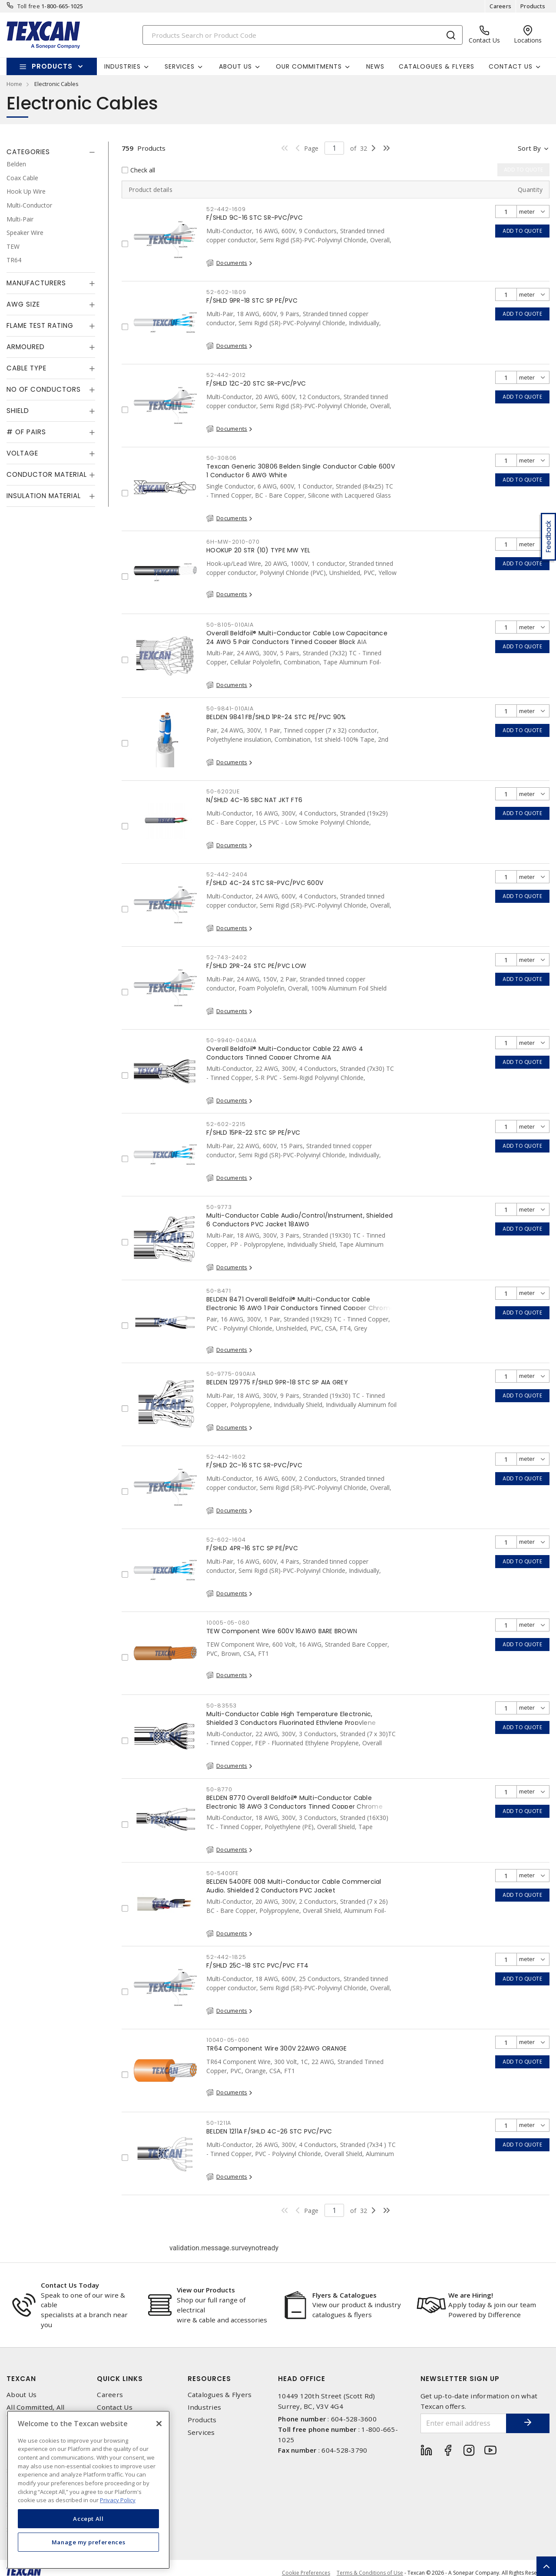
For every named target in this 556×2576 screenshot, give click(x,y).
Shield (18, 410)
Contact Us (114, 2407)
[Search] (302, 35)
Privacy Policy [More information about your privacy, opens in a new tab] (118, 2500)
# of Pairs (26, 431)
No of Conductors (44, 389)
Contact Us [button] (511, 66)
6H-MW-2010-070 (233, 541)
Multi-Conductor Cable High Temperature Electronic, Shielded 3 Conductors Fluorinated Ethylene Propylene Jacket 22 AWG (291, 1723)
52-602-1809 (226, 292)
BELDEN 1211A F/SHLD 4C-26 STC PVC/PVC (269, 2131)
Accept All (88, 2519)
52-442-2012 (225, 375)
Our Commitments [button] (309, 66)
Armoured (26, 346)
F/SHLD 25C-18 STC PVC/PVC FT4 (257, 1965)
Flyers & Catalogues (344, 2295)
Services (201, 2432)
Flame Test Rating (40, 325)
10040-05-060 (227, 2040)
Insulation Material (44, 495)
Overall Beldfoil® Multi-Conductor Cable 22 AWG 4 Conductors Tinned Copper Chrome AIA (284, 1053)
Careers (500, 6)
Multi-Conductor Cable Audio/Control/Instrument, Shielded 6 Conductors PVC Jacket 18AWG (299, 1220)
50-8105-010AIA (230, 624)
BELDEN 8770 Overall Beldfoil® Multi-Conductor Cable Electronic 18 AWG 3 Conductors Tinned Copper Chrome (294, 1802)
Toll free (28, 6)
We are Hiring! (470, 2295)
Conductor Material (47, 474)
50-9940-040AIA (231, 1040)
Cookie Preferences (306, 2573)
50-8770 (219, 1789)
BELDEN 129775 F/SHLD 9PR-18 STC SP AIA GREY (277, 1382)
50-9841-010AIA (230, 708)
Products (532, 6)
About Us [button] (235, 66)
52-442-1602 (225, 1456)
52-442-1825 (226, 1957)
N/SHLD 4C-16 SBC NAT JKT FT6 (254, 800)
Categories (28, 151)
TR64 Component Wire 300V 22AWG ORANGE (276, 2048)
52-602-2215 (225, 1124)
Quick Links (120, 2378)
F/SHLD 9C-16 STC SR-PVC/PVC (254, 217)
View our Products (206, 2289)
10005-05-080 (228, 1622)
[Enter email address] (463, 2423)
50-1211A (218, 2123)
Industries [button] (122, 66)
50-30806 (221, 458)
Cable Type (26, 368)
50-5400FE (222, 1873)
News (375, 66)
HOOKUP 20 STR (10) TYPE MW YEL (258, 550)
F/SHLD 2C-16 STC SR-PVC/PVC (254, 1465)
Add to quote (522, 230)
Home (14, 84)
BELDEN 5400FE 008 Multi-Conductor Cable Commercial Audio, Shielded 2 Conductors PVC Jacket (293, 1886)
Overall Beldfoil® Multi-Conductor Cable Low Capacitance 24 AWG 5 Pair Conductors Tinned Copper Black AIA (296, 637)
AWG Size (23, 304)
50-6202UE (223, 791)
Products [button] (52, 66)
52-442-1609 (225, 209)
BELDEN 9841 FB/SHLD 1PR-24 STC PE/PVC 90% (276, 717)
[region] (88, 2490)
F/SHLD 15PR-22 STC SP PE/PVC (253, 1132)
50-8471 (218, 1291)
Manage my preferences (89, 2542)
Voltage (22, 453)
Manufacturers (36, 282)
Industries (205, 2407)
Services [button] (180, 66)
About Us (21, 2395)
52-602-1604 (225, 1539)
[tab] (51, 152)
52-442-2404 (226, 874)
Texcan (21, 2378)
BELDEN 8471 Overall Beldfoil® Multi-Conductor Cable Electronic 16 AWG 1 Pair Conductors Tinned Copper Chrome (300, 1303)
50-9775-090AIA (231, 1373)
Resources (209, 2378)
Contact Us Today (70, 2285)
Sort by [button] (529, 148)
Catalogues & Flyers (436, 66)
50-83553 (221, 1705)
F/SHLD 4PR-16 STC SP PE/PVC (252, 1548)
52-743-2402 (226, 957)
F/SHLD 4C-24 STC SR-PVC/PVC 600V (264, 882)
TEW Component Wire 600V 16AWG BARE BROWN (281, 1631)
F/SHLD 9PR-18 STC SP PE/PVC (252, 300)
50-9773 (219, 1207)
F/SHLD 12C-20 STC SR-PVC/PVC (256, 383)
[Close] (159, 2423)
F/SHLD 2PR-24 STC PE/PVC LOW (256, 965)
